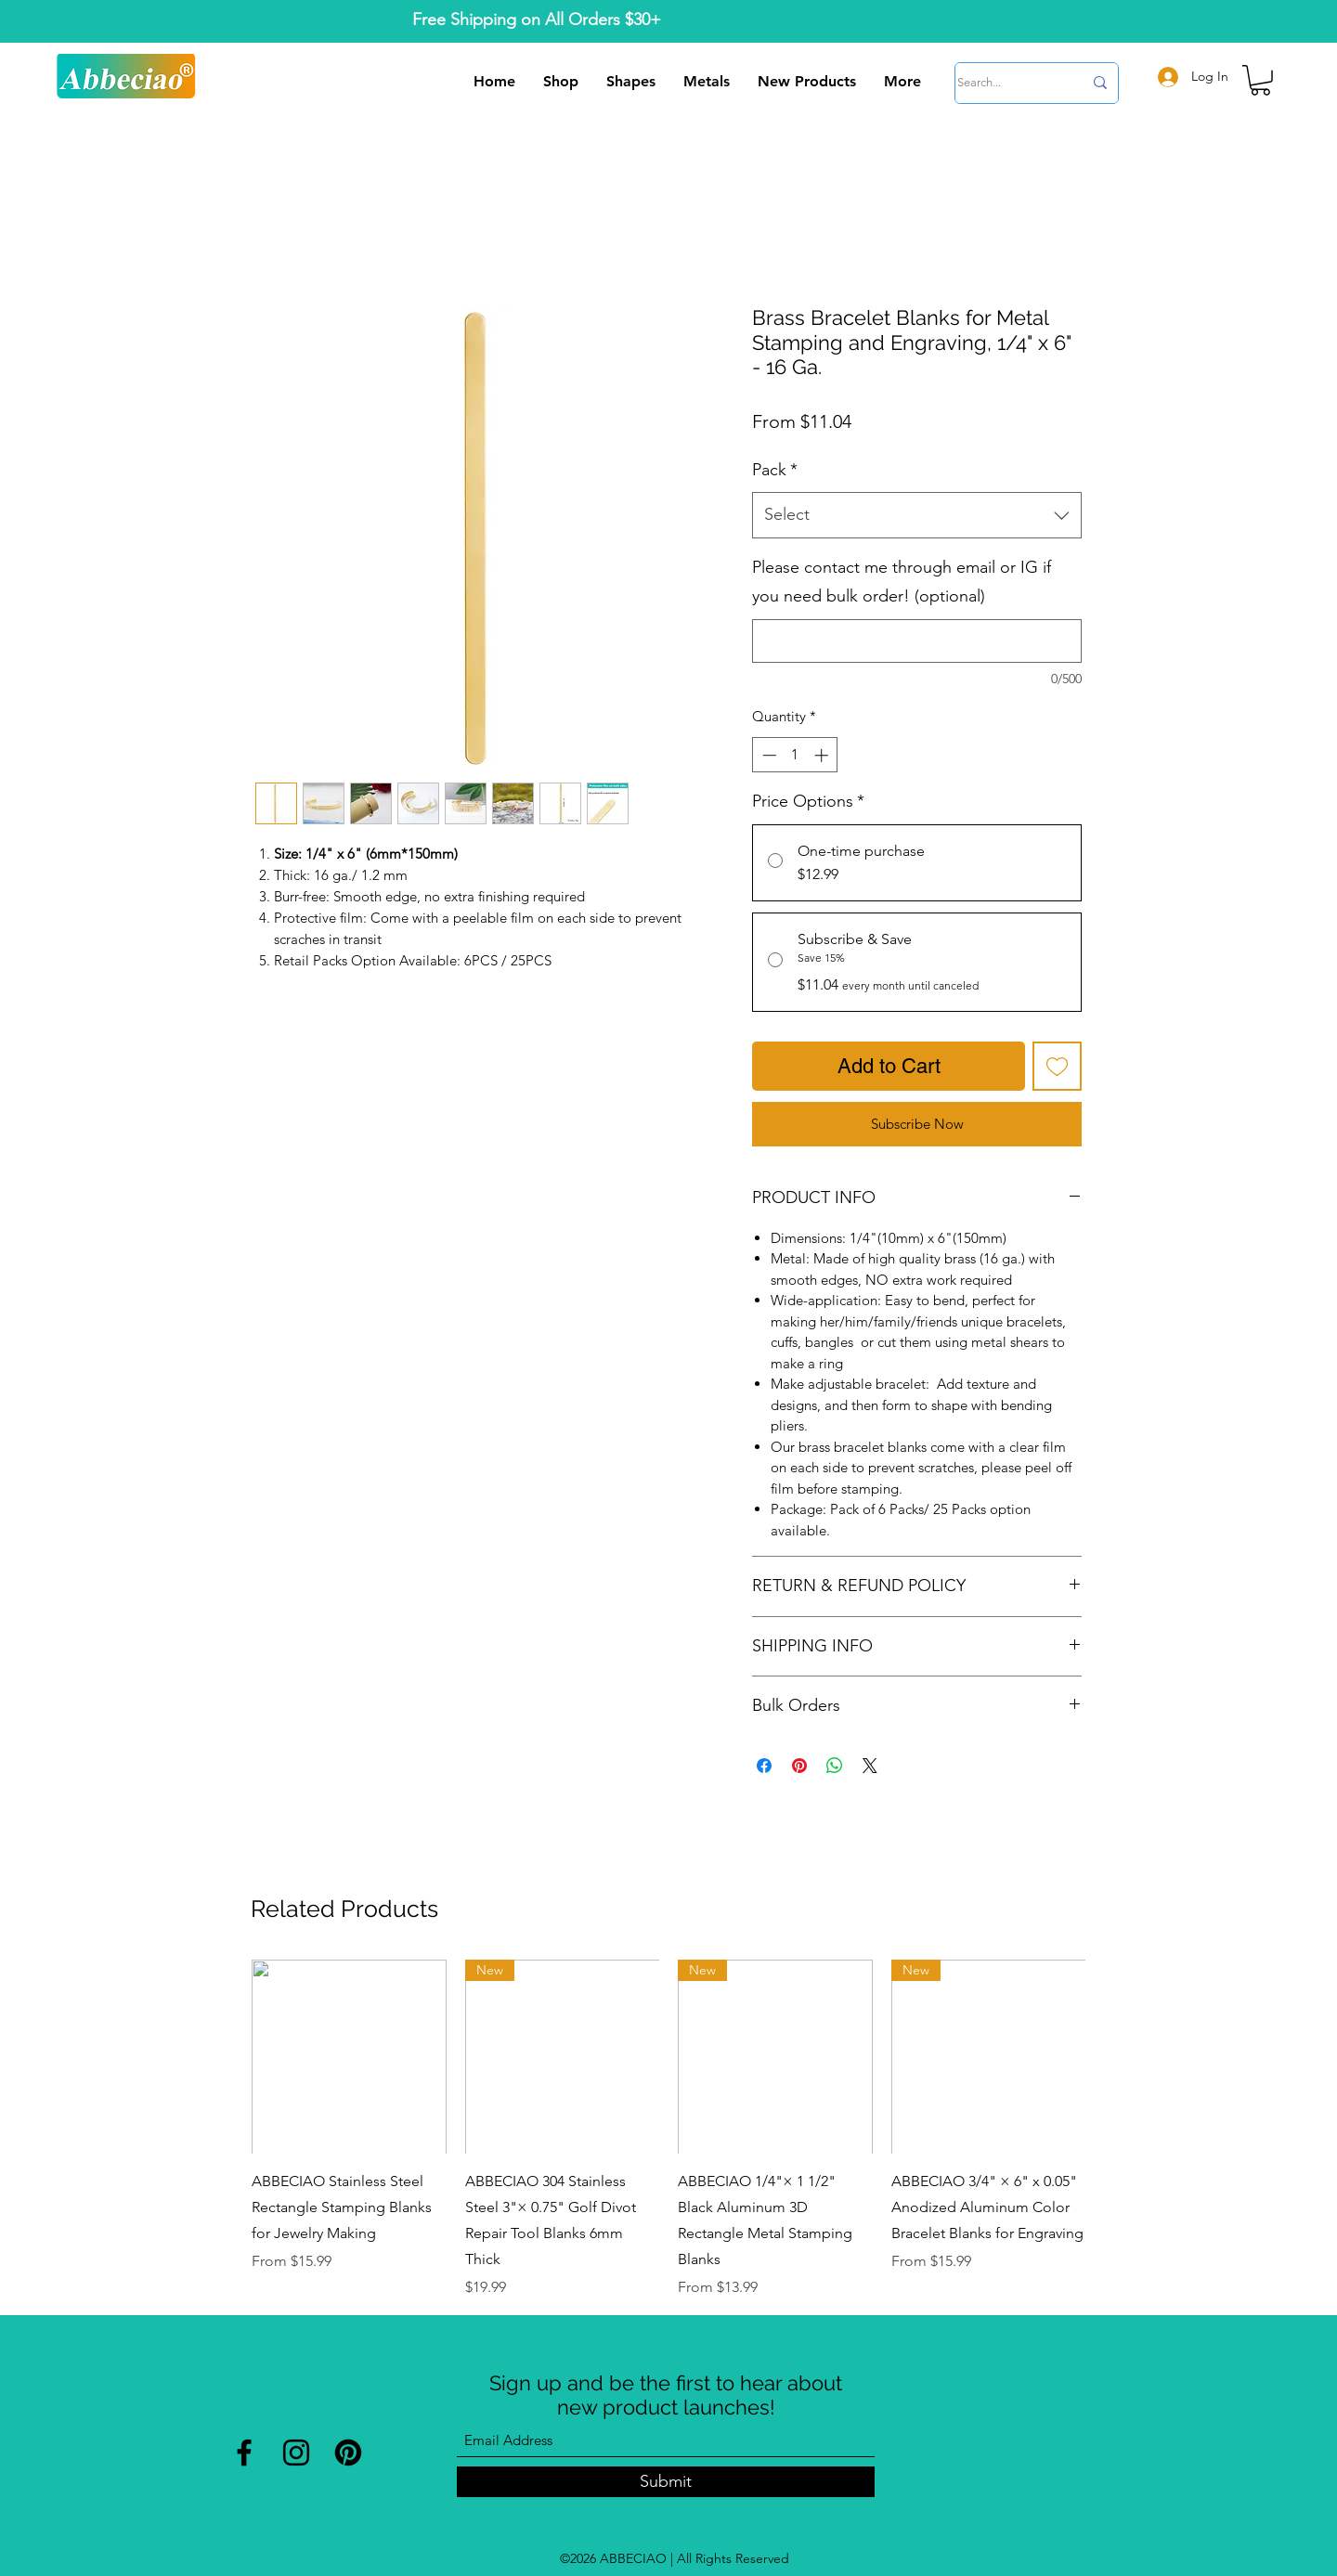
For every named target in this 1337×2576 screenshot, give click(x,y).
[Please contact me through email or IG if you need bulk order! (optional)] (917, 641)
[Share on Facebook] (764, 1765)
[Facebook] (244, 2452)
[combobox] (917, 515)
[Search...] (1006, 83)
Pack (775, 470)
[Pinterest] (348, 2452)
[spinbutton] (795, 755)
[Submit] (666, 2481)
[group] (668, 2129)
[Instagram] (296, 2452)
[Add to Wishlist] (1057, 1066)
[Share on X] (870, 1765)
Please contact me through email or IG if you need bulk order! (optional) (901, 582)
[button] (1260, 80)
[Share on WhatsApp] (835, 1765)
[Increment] (823, 755)
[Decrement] (767, 755)
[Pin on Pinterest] (799, 1765)
